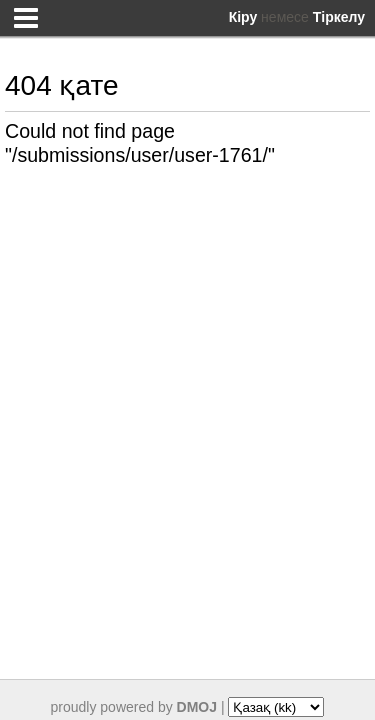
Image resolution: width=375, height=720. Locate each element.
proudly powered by (134, 707)
